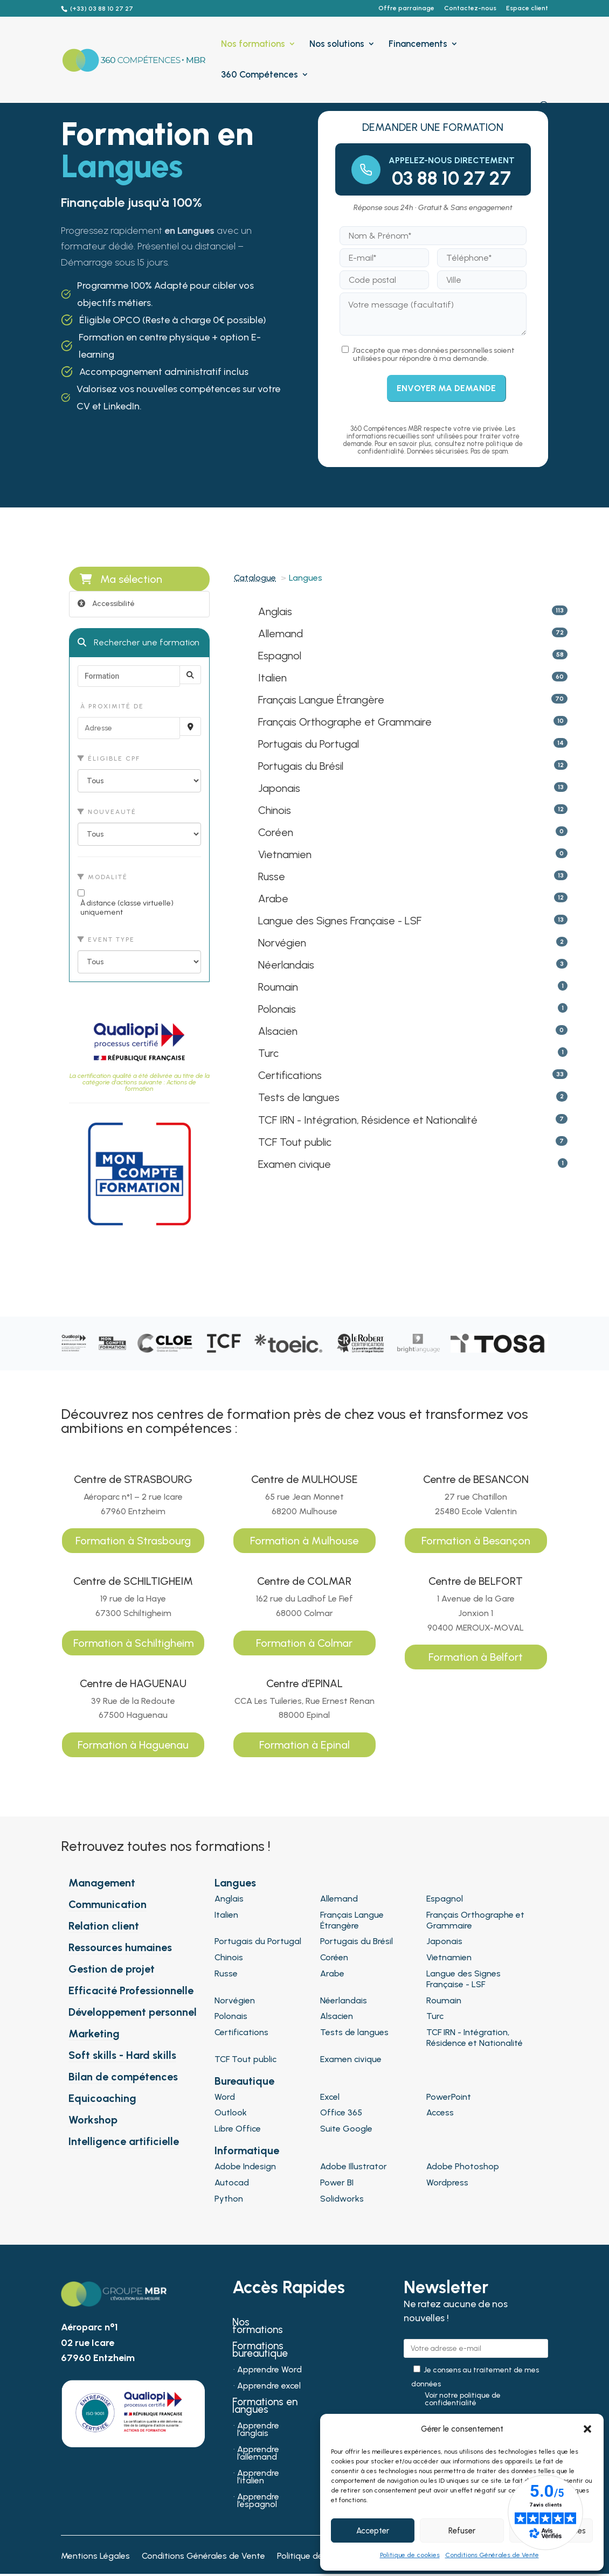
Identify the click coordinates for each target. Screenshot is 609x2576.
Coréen (275, 832)
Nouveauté (107, 812)
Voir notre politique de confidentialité (463, 2399)
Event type (106, 939)
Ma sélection (121, 579)
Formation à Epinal (304, 1744)
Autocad (231, 2182)
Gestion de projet (111, 1968)
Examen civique (294, 1164)
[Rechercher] (190, 674)
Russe (271, 876)
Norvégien (282, 942)
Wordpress (447, 2182)
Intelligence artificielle (123, 2141)
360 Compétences (259, 75)
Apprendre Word (269, 2370)
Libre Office (237, 2129)
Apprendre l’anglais (258, 2430)
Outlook (230, 2112)
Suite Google (346, 2129)
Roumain (278, 986)
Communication (107, 1904)
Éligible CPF (109, 758)
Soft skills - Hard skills (122, 2055)
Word (224, 2097)
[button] (587, 2429)
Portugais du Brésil (300, 766)
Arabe (273, 898)
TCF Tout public (294, 1142)
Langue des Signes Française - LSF (339, 920)
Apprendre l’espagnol (258, 2501)
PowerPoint (448, 2097)
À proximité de (111, 706)
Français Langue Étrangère (321, 699)
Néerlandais (286, 964)
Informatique (246, 2150)
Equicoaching (102, 2098)
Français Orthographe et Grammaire (345, 721)
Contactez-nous (470, 8)
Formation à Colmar (304, 1643)
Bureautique (244, 2080)
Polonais (277, 1008)
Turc (268, 1053)
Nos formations (253, 44)
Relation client (103, 1925)
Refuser (461, 2531)
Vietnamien (285, 854)
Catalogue (255, 578)
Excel (330, 2097)
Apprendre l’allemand (258, 2454)
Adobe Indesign (245, 2166)
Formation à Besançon (475, 1540)
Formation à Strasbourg (133, 1540)
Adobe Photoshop (462, 2166)
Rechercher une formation (138, 642)
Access (440, 2112)
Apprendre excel (269, 2386)
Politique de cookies (410, 2555)
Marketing (94, 2033)
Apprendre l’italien (258, 2477)
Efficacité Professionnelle (130, 1990)
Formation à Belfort (475, 1657)
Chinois (274, 810)
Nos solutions (336, 44)
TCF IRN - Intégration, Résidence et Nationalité (367, 1119)
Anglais (275, 611)
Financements (418, 44)
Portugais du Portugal (308, 743)
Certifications (290, 1075)
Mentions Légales (95, 2556)
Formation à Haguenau (133, 1744)
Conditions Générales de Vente (492, 2555)
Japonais (279, 788)
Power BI (337, 2182)
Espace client (527, 8)
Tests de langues (299, 1097)
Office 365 (341, 2112)
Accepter (372, 2531)
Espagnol (279, 655)
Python (228, 2199)
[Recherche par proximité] (190, 726)
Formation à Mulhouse (304, 1540)
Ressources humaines (120, 1947)
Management (101, 1882)
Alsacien (277, 1031)
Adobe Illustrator (353, 2166)
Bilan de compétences (123, 2076)
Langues (235, 1882)
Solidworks (342, 2199)
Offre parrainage (406, 8)
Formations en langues (264, 2406)
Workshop (92, 2119)
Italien (272, 677)
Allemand (280, 633)
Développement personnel (132, 2012)
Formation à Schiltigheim (133, 1643)
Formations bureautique (260, 2350)
